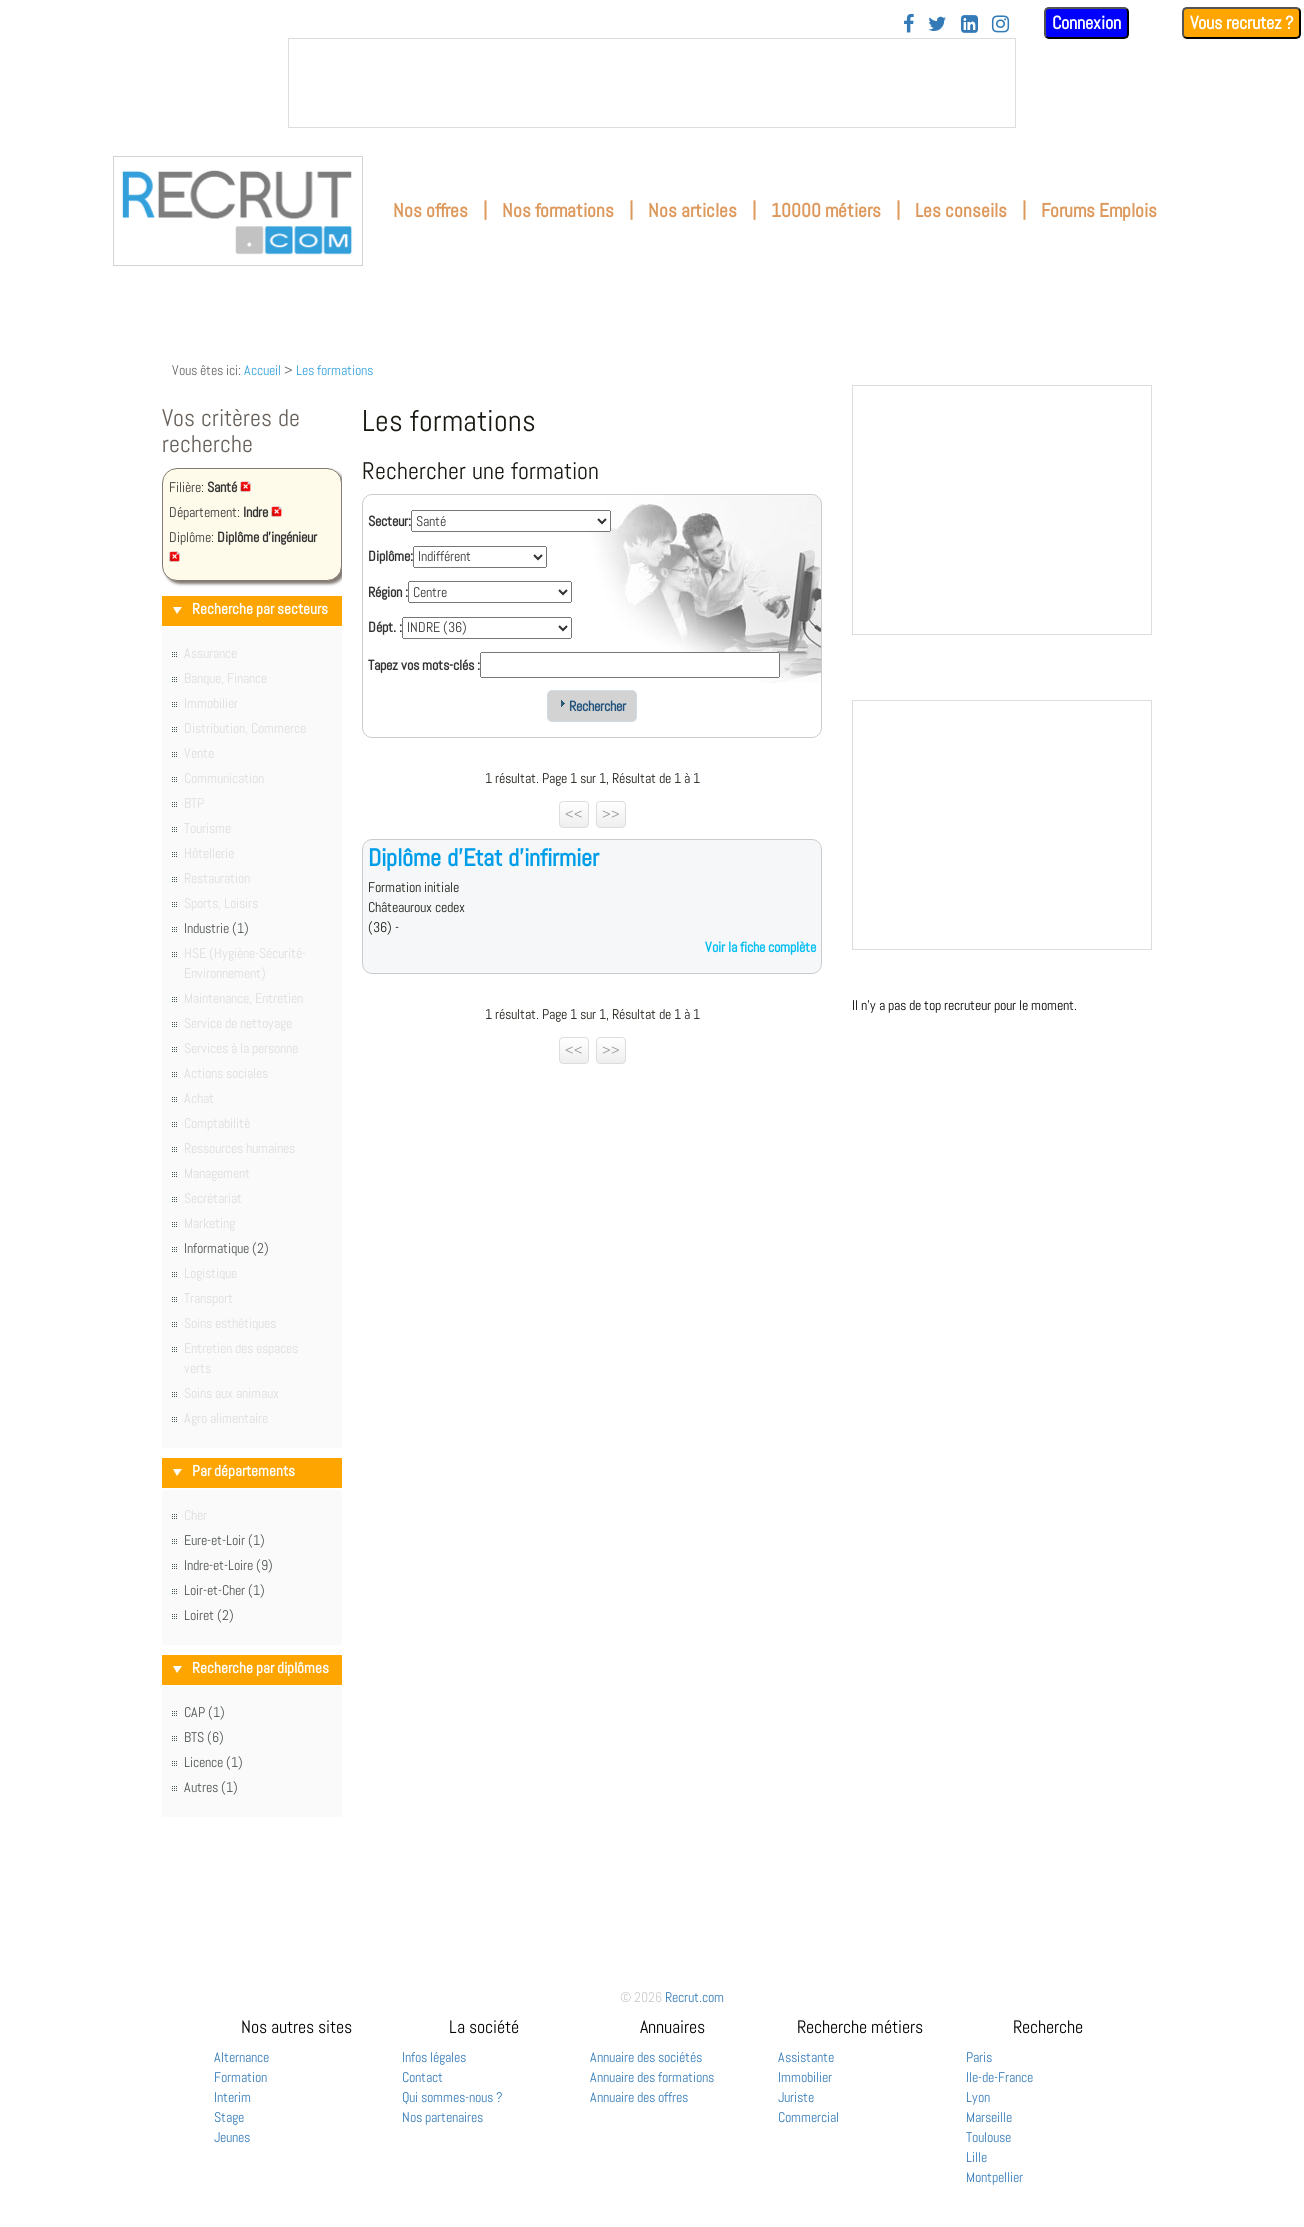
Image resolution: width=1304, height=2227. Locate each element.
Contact (422, 2077)
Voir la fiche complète (760, 947)
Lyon (978, 2097)
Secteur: (389, 521)
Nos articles (692, 210)
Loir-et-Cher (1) (224, 1590)
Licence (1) (213, 1762)
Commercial (808, 2117)
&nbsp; (652, 83)
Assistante (806, 2057)
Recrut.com (694, 1997)
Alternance (241, 2057)
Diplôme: (390, 556)
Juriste (796, 2097)
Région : (388, 592)
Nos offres (430, 210)
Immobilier (805, 2077)
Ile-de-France (999, 2077)
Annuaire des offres (639, 2097)
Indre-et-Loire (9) (228, 1565)
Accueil (262, 370)
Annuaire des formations (652, 2077)
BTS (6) (204, 1737)
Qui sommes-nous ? (452, 2097)
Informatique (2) (226, 1248)
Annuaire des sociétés (646, 2057)
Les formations (334, 370)
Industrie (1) (216, 928)
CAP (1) (204, 1712)
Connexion (1086, 22)
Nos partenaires (442, 2117)
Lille (976, 2157)
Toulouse (988, 2137)
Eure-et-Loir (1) (224, 1540)
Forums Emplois (1099, 210)
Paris (979, 2057)
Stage (229, 2117)
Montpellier (994, 2177)
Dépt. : (385, 627)
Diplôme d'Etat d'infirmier (483, 857)
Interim (232, 2097)
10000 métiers (826, 210)
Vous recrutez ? (1241, 22)
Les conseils (961, 210)
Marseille (989, 2117)
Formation (240, 2077)
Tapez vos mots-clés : (424, 665)
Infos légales (434, 2057)
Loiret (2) (209, 1615)
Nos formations (558, 210)
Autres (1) (211, 1787)
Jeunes (232, 2137)
